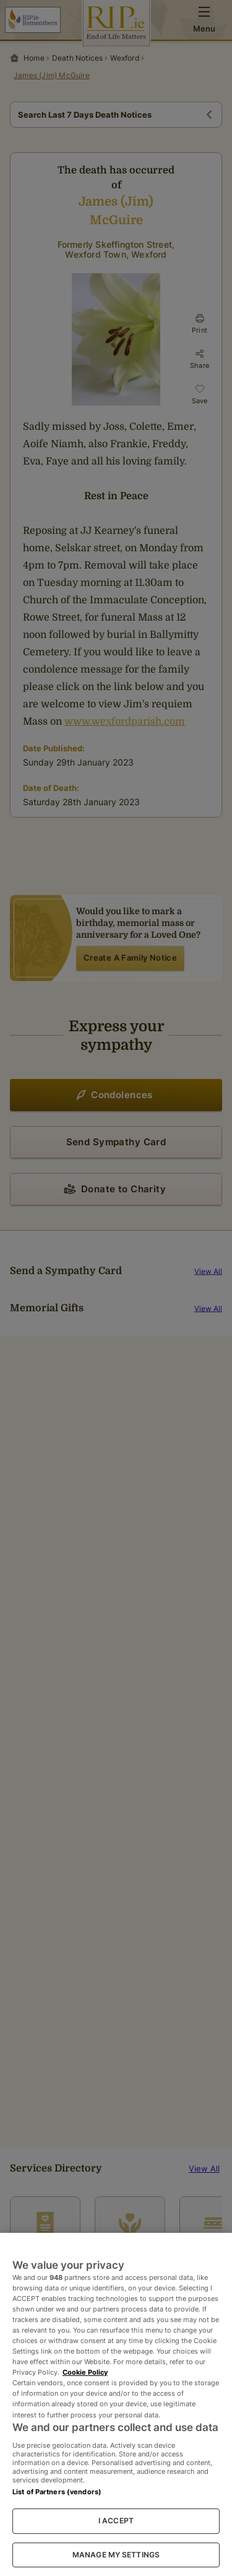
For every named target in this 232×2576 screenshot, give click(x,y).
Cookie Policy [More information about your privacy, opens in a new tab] (85, 2372)
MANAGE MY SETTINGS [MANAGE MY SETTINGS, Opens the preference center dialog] (116, 2554)
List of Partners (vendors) (56, 2491)
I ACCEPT (116, 2520)
